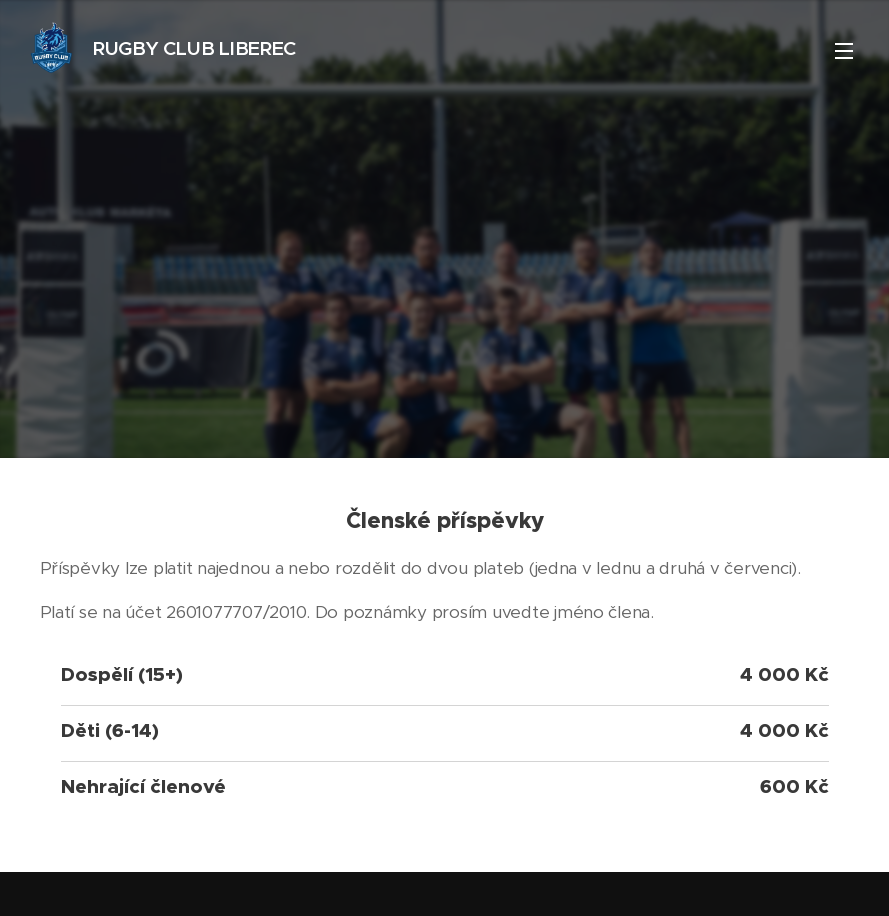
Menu (844, 51)
